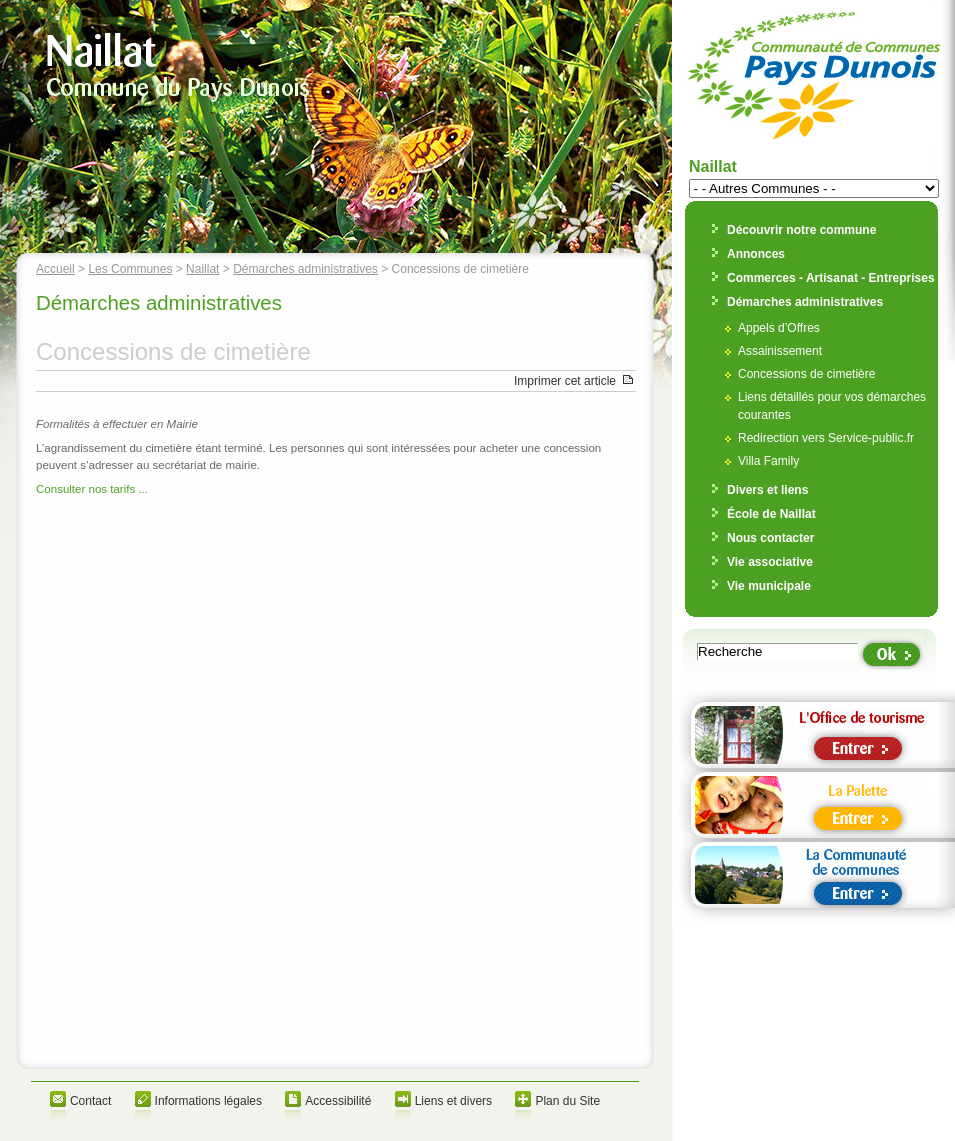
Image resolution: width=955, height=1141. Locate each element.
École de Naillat (771, 514)
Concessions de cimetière (806, 374)
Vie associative (770, 562)
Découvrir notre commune (801, 230)
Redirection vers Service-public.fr (826, 438)
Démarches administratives (305, 269)
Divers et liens (767, 490)
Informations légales (208, 1101)
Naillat (202, 269)
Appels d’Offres (779, 328)
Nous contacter (770, 538)
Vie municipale (769, 586)
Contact (90, 1101)
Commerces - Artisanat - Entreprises (831, 278)
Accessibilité (338, 1101)
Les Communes (130, 269)
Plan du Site (567, 1101)
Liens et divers (453, 1101)
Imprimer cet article (565, 381)
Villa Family (768, 461)
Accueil (55, 269)
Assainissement (780, 351)
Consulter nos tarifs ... (92, 489)
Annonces (756, 254)
